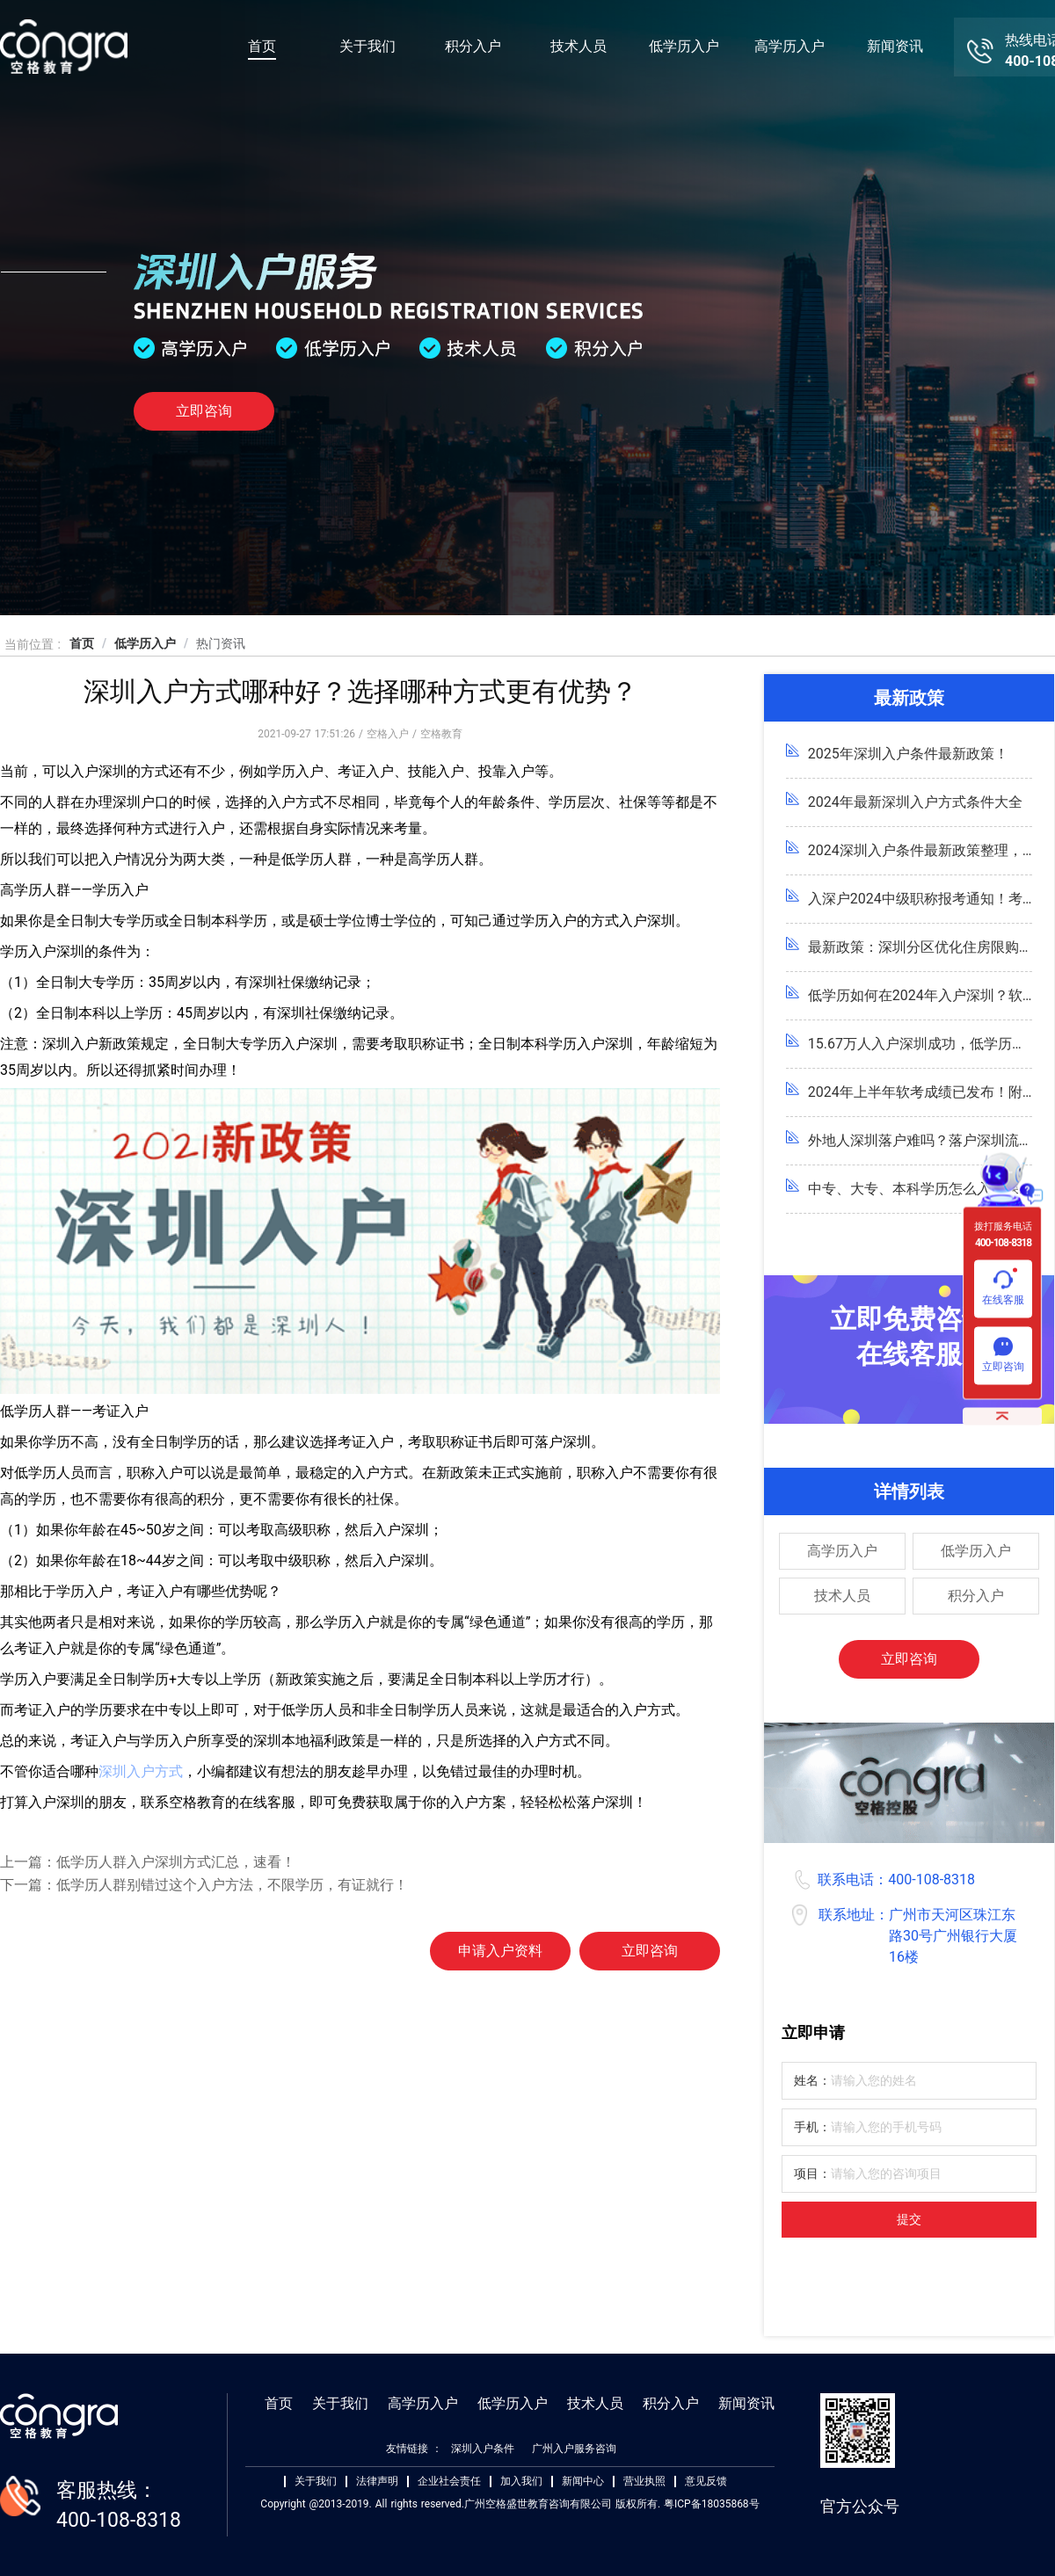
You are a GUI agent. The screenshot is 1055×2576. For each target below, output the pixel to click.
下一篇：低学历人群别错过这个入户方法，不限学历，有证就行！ (204, 1884)
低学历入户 (684, 46)
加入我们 (521, 2481)
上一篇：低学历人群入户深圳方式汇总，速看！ (147, 1862)
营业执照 (644, 2481)
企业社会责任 (449, 2481)
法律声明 (377, 2481)
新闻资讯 (895, 46)
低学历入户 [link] (145, 643)
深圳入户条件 (482, 2448)
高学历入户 (789, 46)
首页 (262, 46)
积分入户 (473, 46)
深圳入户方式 (140, 1771)
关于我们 (367, 46)
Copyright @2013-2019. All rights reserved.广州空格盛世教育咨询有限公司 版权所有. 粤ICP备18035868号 (509, 2504)
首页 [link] (81, 643)
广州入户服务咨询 (574, 2448)
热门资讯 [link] (220, 643)
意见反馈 (706, 2481)
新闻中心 (583, 2481)
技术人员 (578, 46)
